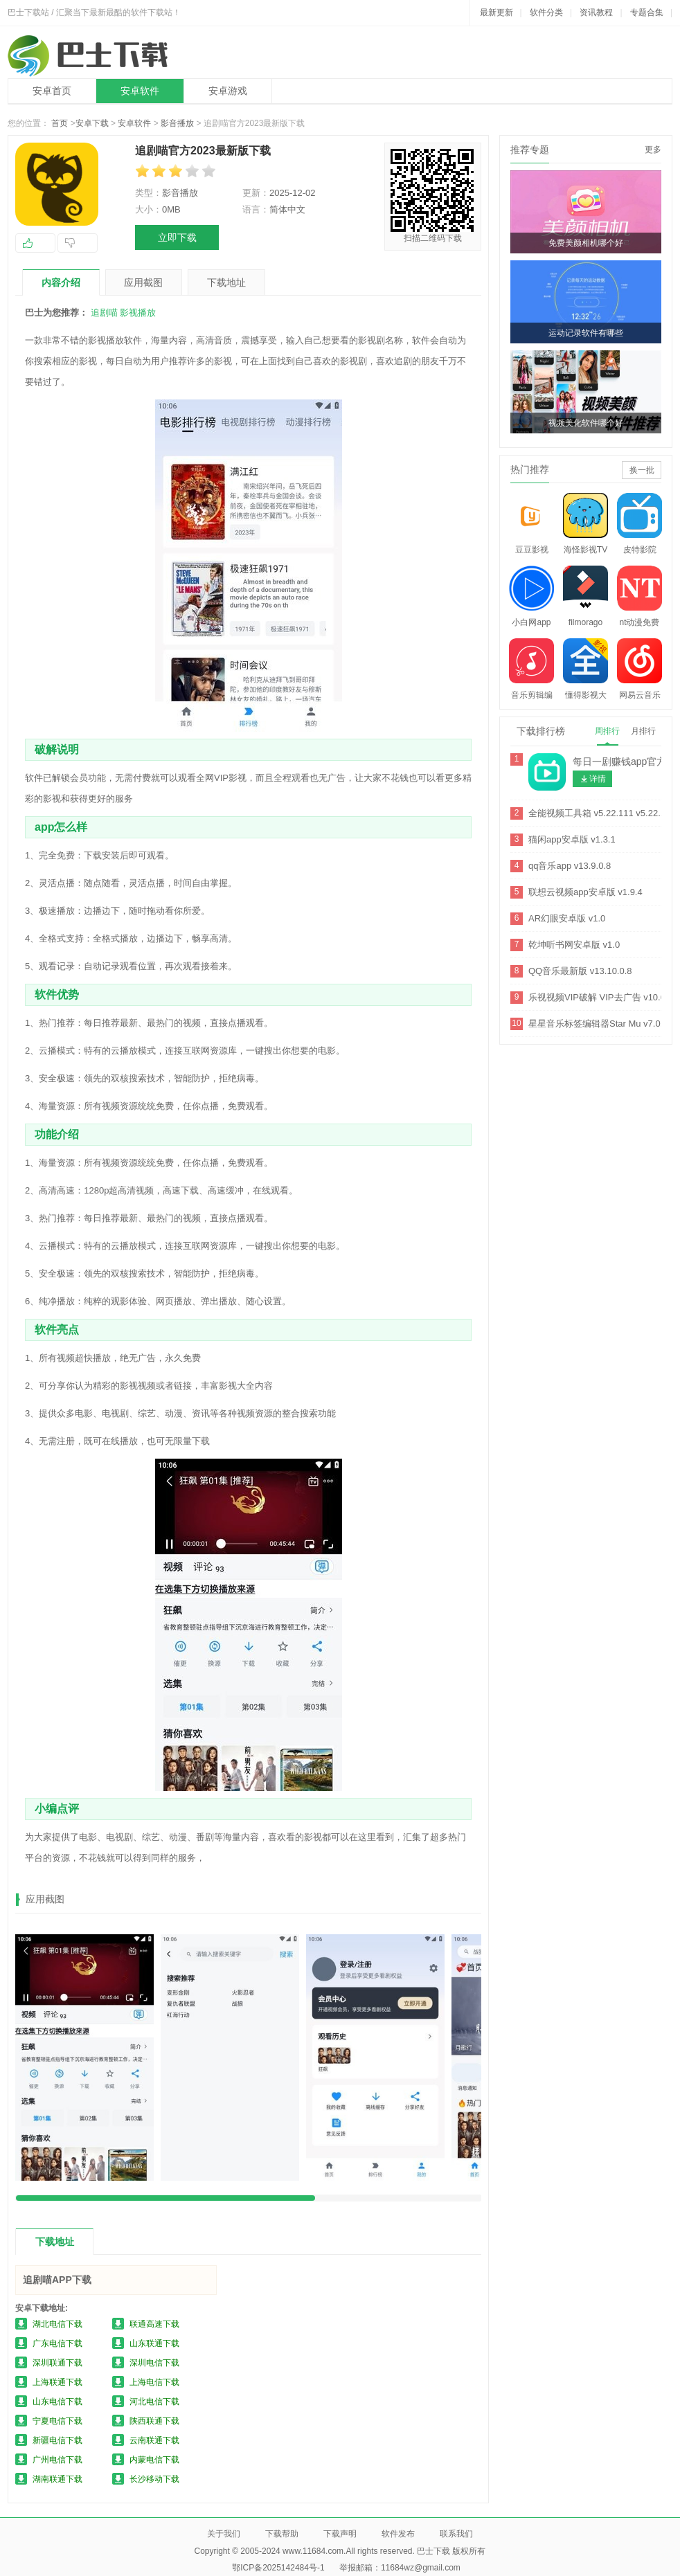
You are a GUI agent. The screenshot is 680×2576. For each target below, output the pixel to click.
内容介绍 (61, 282)
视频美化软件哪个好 (585, 423)
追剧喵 (104, 312)
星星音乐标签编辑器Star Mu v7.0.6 (598, 1023)
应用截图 (143, 282)
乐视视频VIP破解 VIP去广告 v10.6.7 (600, 997)
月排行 (643, 731)
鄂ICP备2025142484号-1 (278, 2568)
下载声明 (340, 2534)
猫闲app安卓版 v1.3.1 (572, 839)
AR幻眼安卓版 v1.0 (566, 918)
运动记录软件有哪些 (585, 333)
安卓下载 (92, 123)
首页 (59, 123)
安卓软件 (139, 90)
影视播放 (138, 312)
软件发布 (398, 2534)
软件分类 (546, 12)
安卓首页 (52, 90)
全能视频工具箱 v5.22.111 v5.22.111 (601, 813)
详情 (597, 779)
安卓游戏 (227, 90)
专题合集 (646, 12)
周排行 (607, 731)
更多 (653, 149)
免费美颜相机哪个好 (585, 243)
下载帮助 (281, 2534)
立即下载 (177, 237)
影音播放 (177, 123)
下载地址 (226, 282)
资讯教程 (596, 12)
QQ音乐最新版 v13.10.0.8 (580, 971)
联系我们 (456, 2534)
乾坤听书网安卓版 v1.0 (574, 944)
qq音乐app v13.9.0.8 (569, 866)
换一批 (641, 470)
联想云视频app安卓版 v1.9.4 (585, 892)
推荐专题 (529, 149)
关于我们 (223, 2534)
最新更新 (496, 12)
